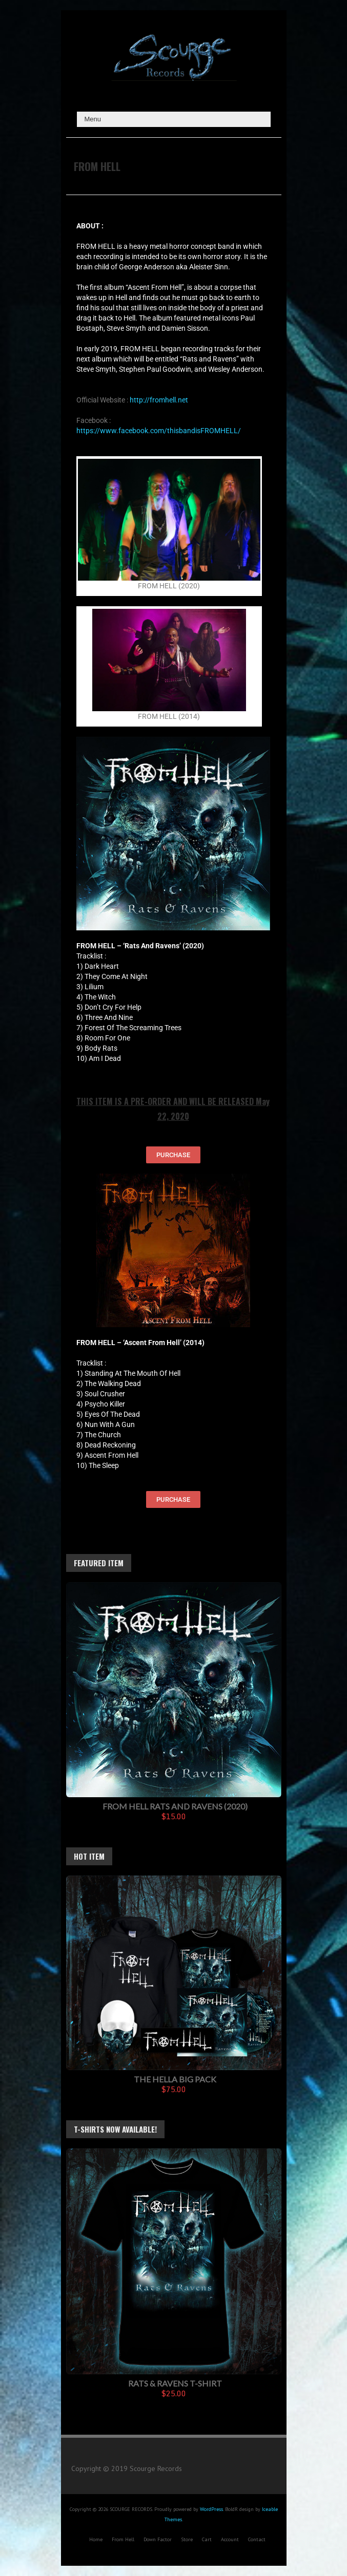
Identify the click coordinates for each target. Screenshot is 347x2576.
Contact (257, 2539)
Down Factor (158, 2539)
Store (187, 2539)
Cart (207, 2539)
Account (230, 2539)
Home (96, 2539)
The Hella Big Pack (175, 2079)
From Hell (123, 2539)
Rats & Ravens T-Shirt (175, 2383)
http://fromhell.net (159, 400)
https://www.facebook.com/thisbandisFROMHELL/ (158, 431)
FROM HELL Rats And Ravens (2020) (175, 1806)
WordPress (211, 2509)
